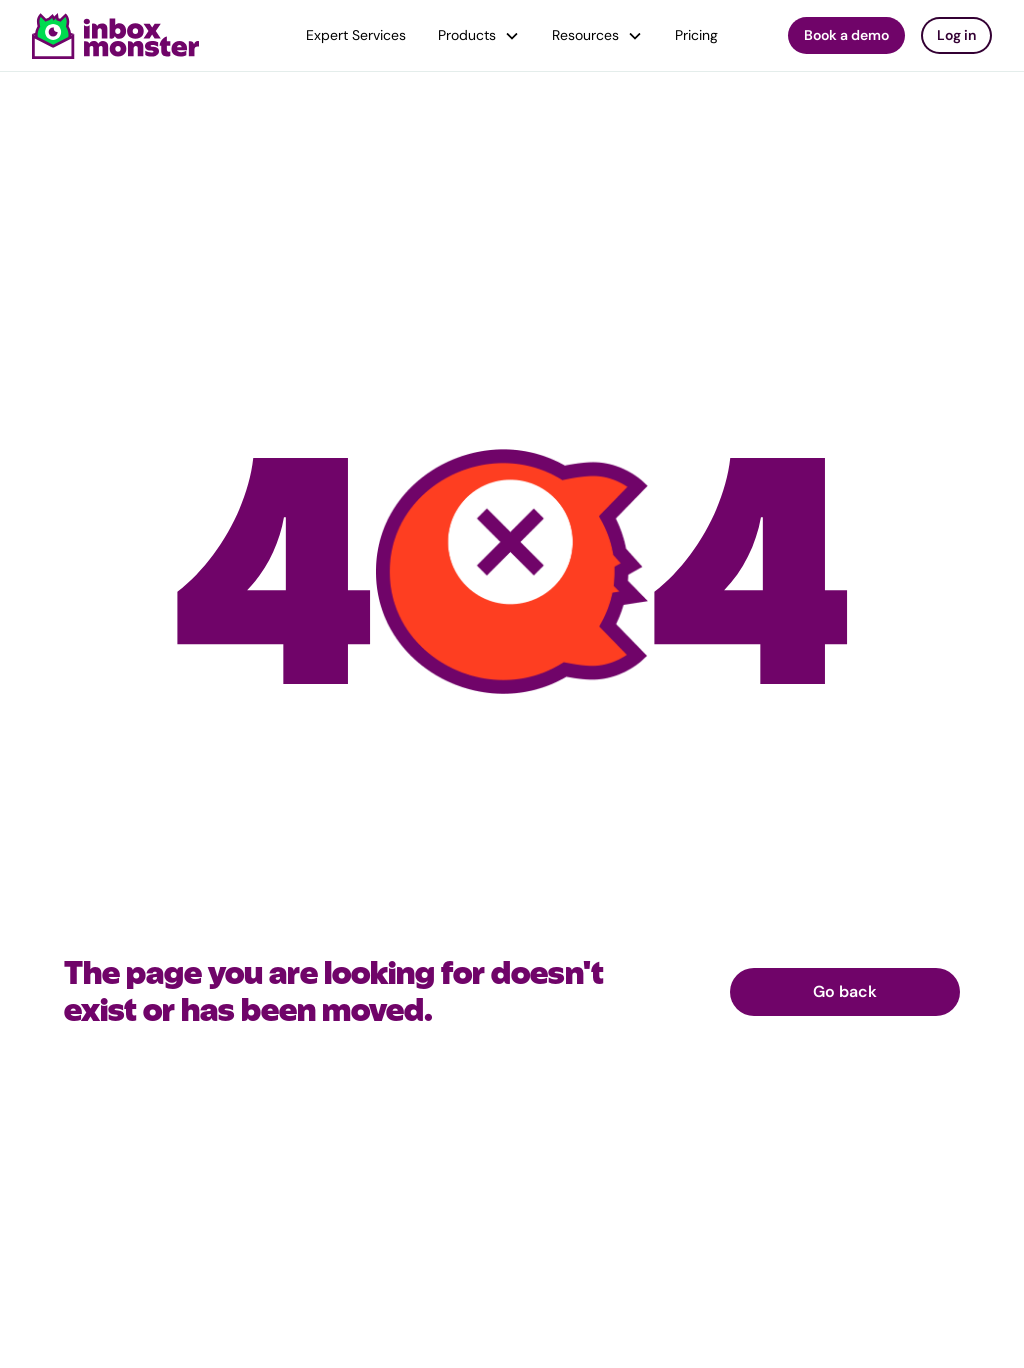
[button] (479, 35)
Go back (845, 991)
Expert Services (356, 35)
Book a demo (846, 35)
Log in (956, 35)
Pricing (696, 35)
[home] (116, 36)
